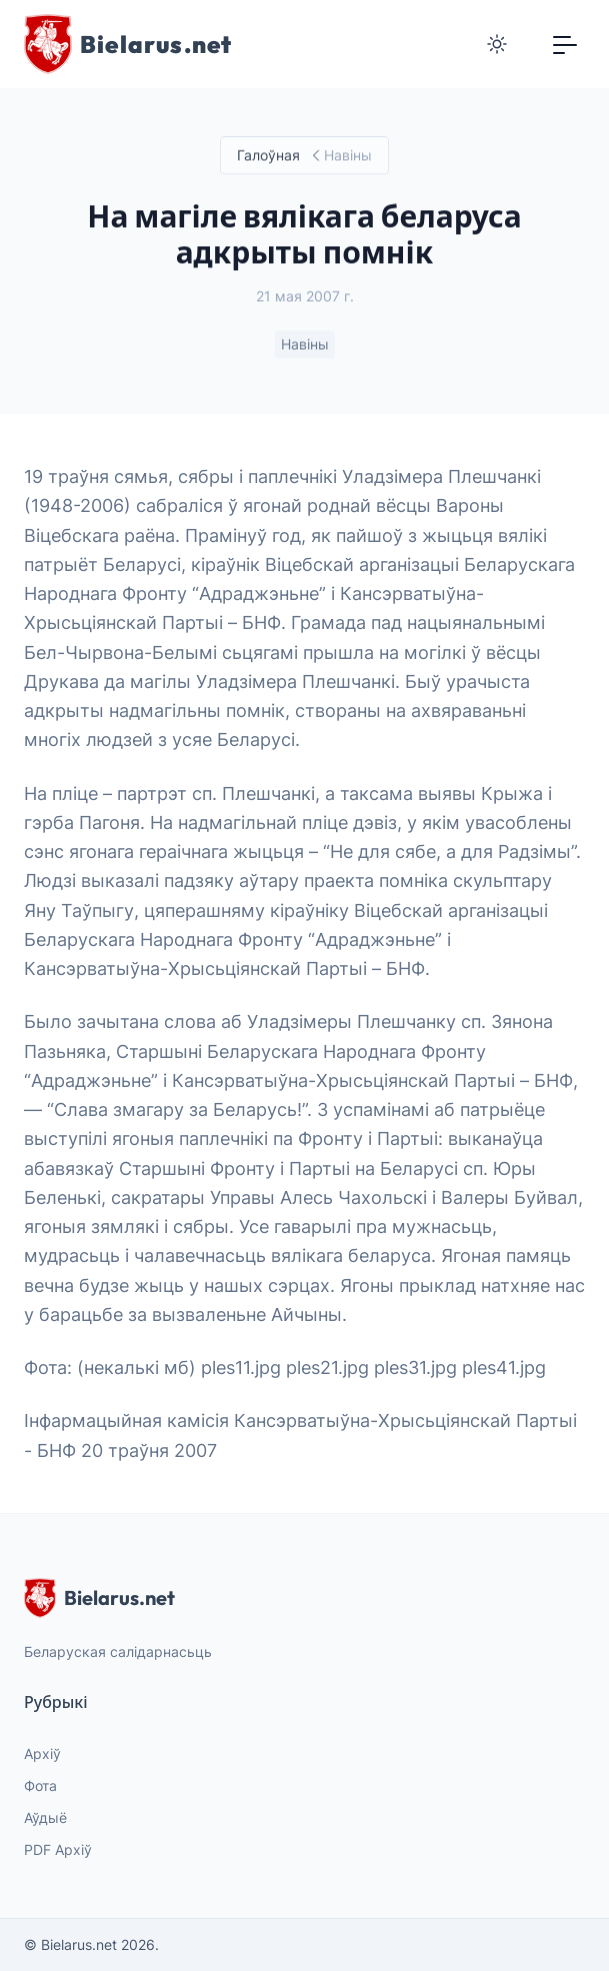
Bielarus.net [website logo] (99, 1598)
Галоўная (268, 155)
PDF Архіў (58, 1849)
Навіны (305, 344)
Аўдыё (45, 1817)
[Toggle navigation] (565, 44)
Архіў (42, 1753)
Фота (40, 1785)
